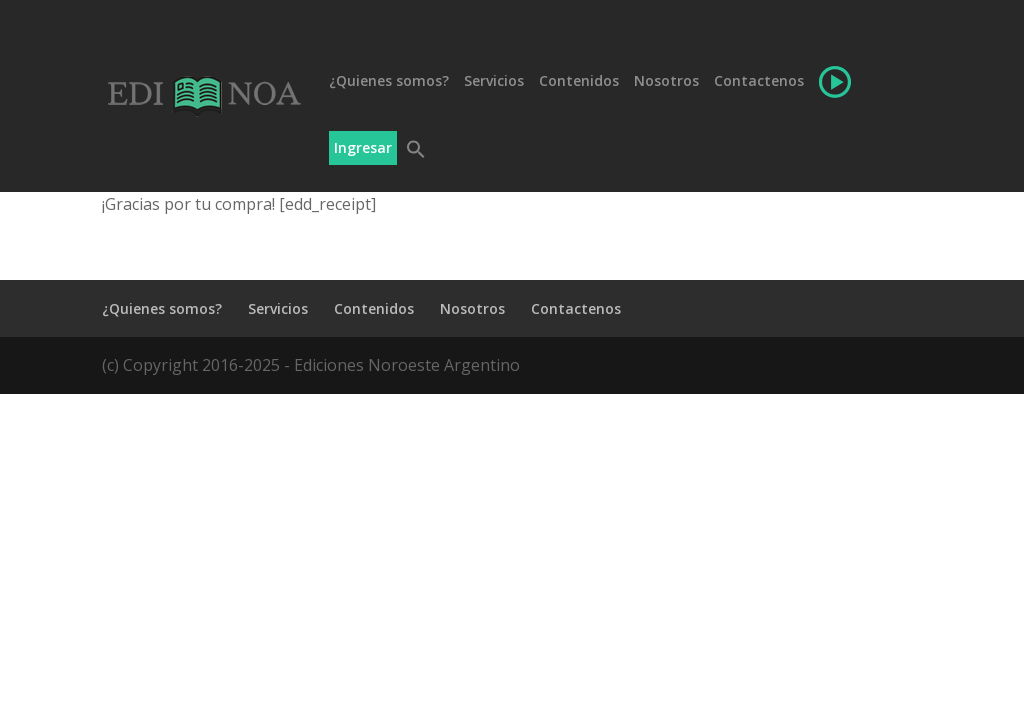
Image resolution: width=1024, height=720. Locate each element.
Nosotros (666, 82)
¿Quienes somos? (389, 82)
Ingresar (363, 147)
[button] (413, 165)
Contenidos (579, 82)
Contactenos (759, 82)
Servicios (494, 82)
